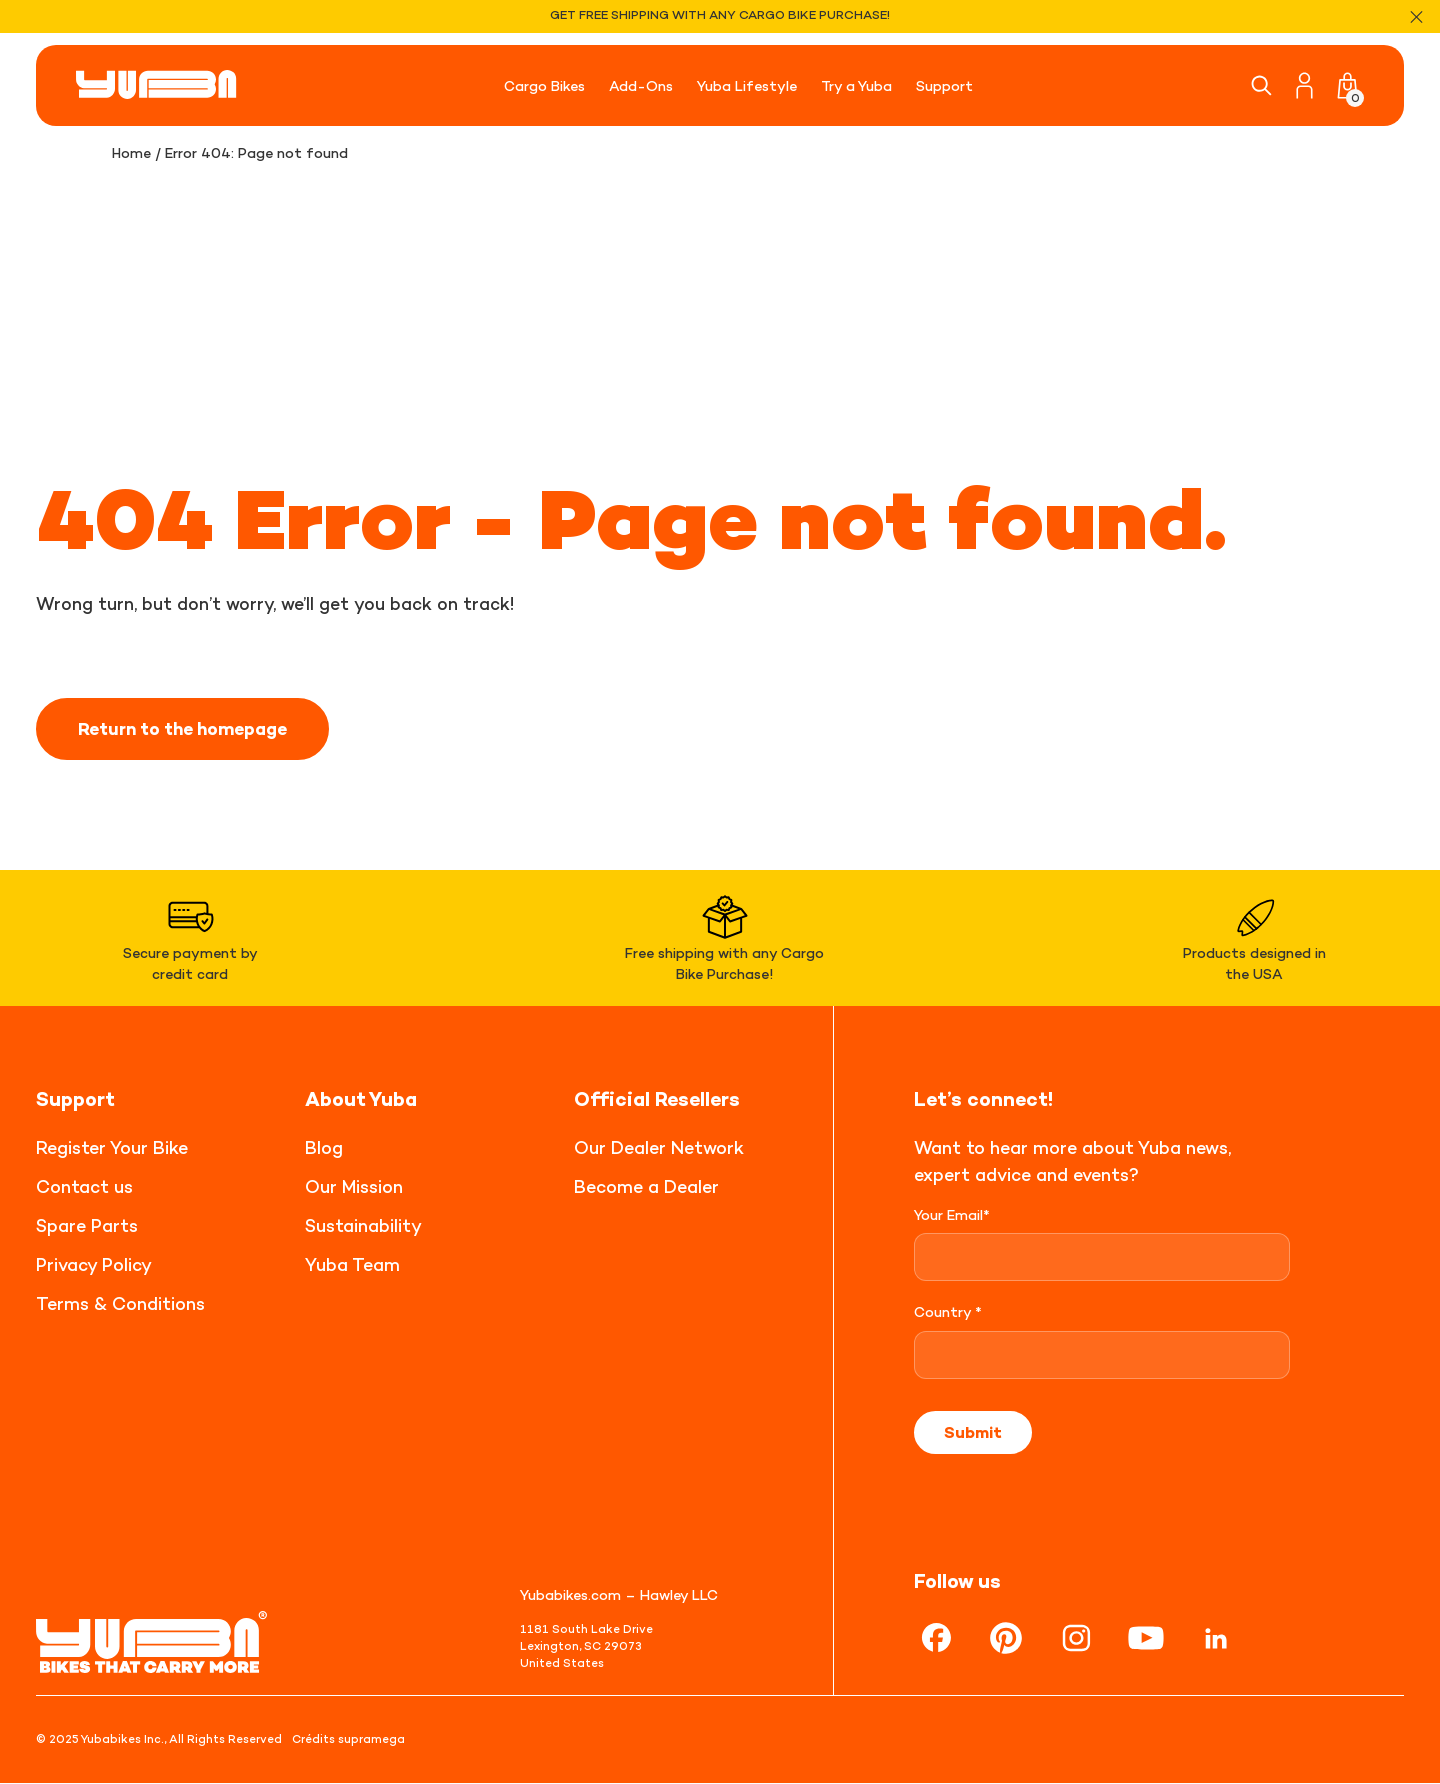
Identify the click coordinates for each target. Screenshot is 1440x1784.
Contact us (84, 1186)
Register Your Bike (112, 1147)
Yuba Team (352, 1264)
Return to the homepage (190, 729)
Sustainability (363, 1225)
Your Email (952, 1214)
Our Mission (354, 1186)
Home (132, 152)
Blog (324, 1147)
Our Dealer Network (659, 1147)
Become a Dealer (646, 1186)
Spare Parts (87, 1225)
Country (948, 1312)
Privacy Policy (94, 1264)
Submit (973, 1433)
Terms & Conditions (120, 1303)
